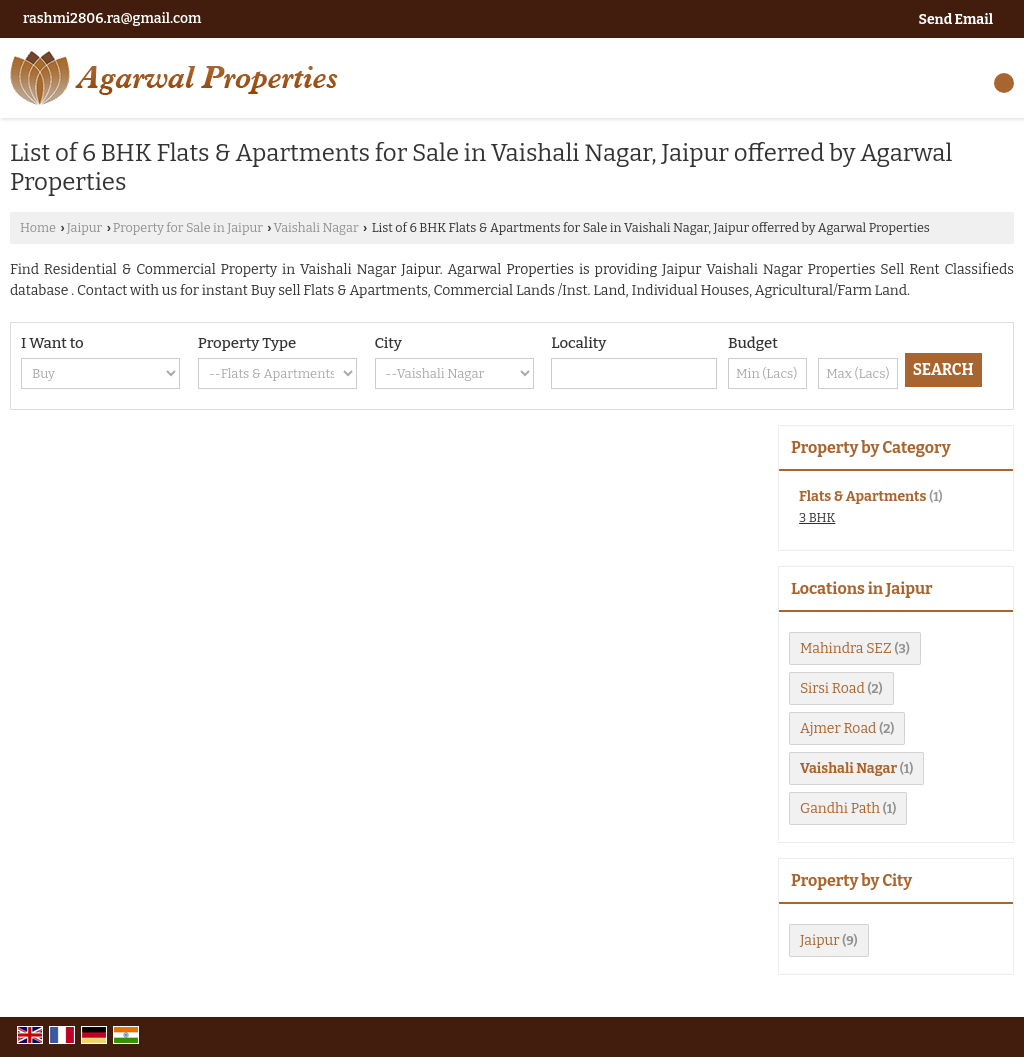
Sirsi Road (832, 688)
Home (38, 227)
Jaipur (84, 227)
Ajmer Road (838, 728)
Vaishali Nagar (316, 227)
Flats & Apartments (862, 496)
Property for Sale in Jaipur (188, 227)
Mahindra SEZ (846, 648)
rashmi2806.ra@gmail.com (112, 18)
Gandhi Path (840, 808)
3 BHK (817, 517)
